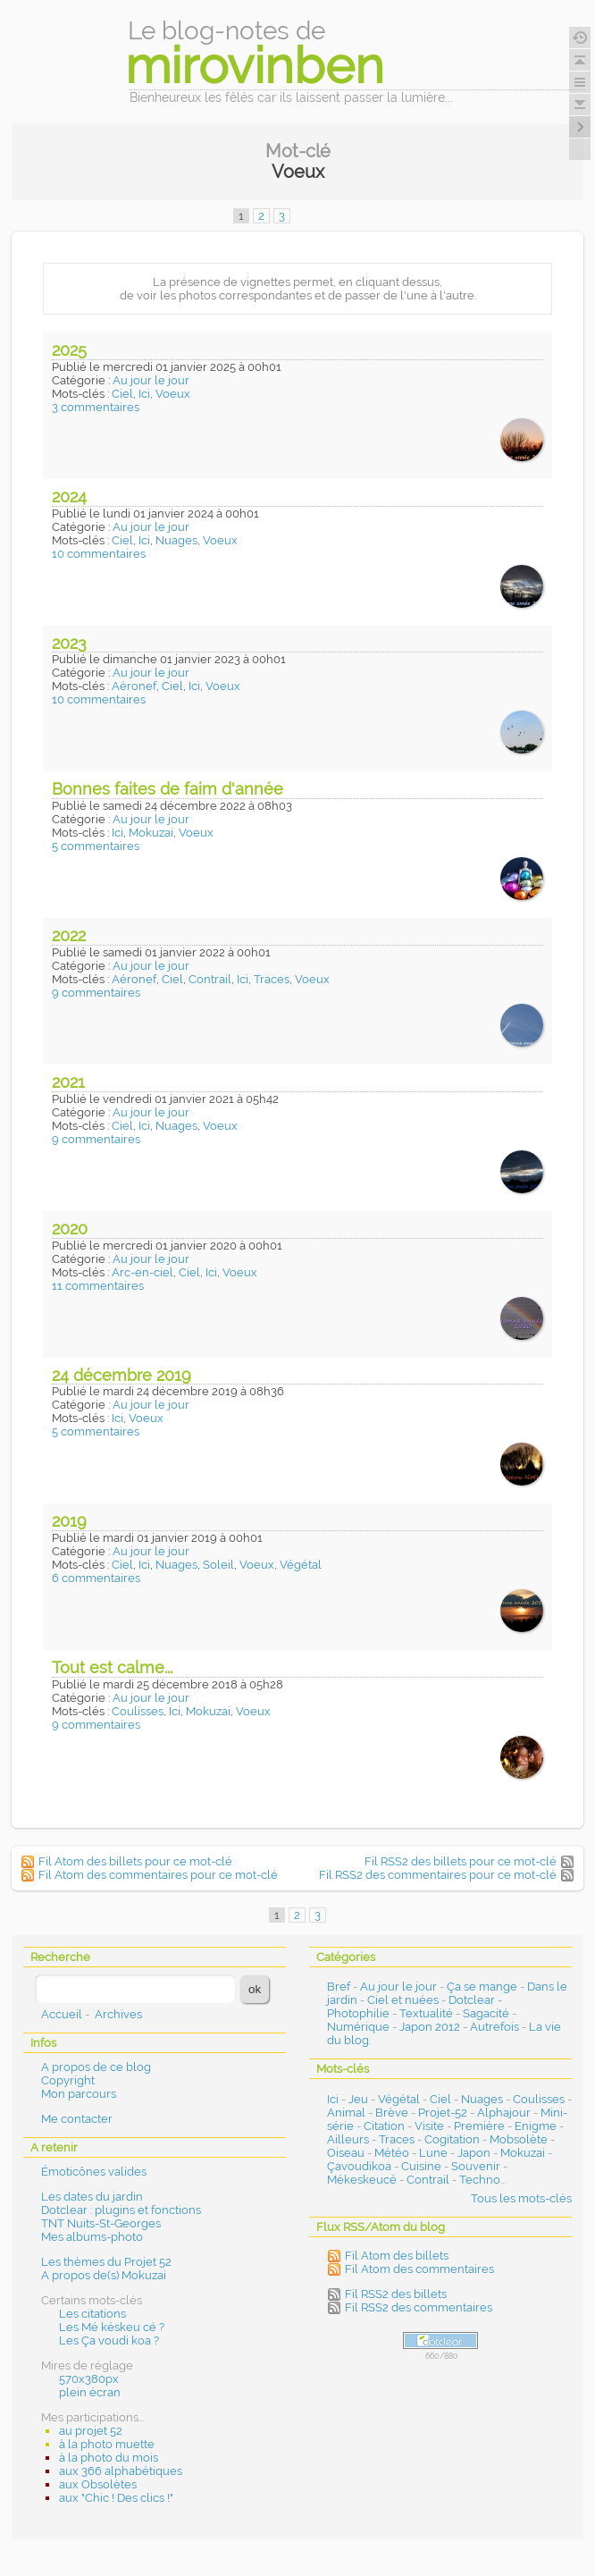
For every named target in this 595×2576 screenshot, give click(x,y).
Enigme (536, 2126)
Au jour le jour (151, 380)
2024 (69, 496)
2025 (69, 350)
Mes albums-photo (92, 2236)
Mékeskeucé (362, 2179)
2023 (69, 643)
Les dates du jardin (92, 2196)
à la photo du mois (108, 2457)
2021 (68, 1082)
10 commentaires (99, 553)
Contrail (210, 979)
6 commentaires (96, 1578)
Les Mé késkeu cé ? (111, 2327)
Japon (473, 2152)
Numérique (358, 2026)
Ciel (122, 393)
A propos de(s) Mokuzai (103, 2275)
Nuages (176, 540)
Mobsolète (519, 2139)
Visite (429, 2126)
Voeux (172, 393)
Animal (346, 2112)
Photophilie (358, 2013)
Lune (433, 2152)
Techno (479, 2179)
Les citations (92, 2313)
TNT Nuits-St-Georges (101, 2223)
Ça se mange (482, 1986)
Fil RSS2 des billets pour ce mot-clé (461, 1861)
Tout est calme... (112, 1667)
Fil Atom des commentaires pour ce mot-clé (158, 1874)
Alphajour (504, 2112)
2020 (70, 1228)
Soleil (218, 1564)
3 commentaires (95, 407)
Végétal (301, 1564)
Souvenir (475, 2166)
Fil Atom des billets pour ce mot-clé (135, 1861)
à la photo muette (107, 2444)
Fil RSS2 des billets (396, 2294)
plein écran (90, 2392)
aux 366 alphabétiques (120, 2471)
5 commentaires (95, 846)
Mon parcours (78, 2093)
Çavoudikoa (359, 2166)
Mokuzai (151, 832)
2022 (69, 935)
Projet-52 (442, 2112)
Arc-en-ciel (142, 1272)
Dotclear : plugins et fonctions (121, 2210)
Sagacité (486, 2013)
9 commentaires (96, 992)
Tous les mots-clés (521, 2198)
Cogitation (452, 2139)
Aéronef (134, 686)
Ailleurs (348, 2139)
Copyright (68, 2080)
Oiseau (346, 2152)
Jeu (358, 2099)
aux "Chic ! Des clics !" (116, 2497)
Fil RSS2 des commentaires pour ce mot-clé (438, 1874)
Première (479, 2126)
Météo (391, 2152)
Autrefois (494, 2026)
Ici (144, 393)
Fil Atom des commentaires (419, 2269)
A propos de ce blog (96, 2067)
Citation (384, 2126)
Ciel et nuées (403, 2000)
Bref (338, 1986)
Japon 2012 (429, 2026)
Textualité (426, 2013)
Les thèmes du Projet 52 (106, 2262)
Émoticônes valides (94, 2171)
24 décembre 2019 (121, 1375)
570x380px (89, 2379)
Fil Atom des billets (396, 2255)
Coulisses (137, 1711)
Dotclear (471, 2000)
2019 (69, 1520)
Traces (271, 979)
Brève (391, 2112)
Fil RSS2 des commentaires (418, 2307)
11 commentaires (98, 1285)
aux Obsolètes (98, 2484)
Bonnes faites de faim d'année (167, 788)
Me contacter (77, 2119)
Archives (118, 2014)
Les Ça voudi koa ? (109, 2340)
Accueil (61, 2014)
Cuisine (421, 2166)
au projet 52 (90, 2430)
